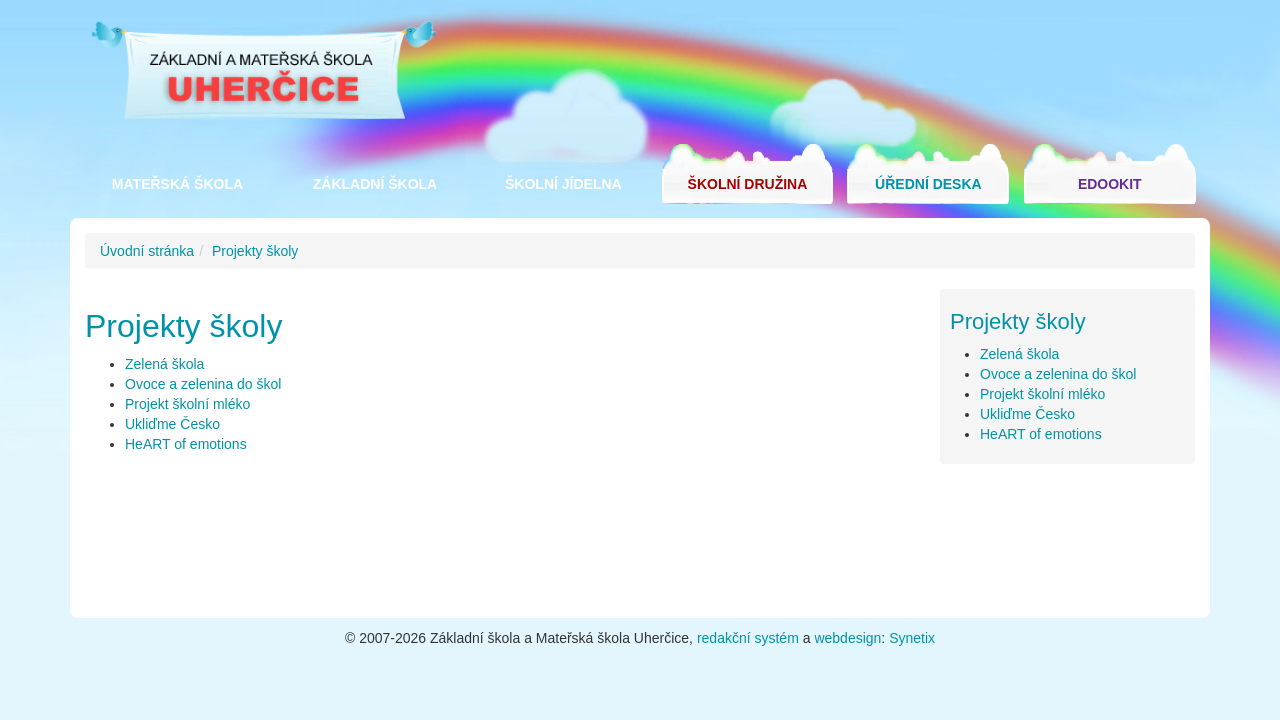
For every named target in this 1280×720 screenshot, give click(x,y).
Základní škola (375, 184)
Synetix (912, 638)
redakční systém (748, 638)
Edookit (1110, 184)
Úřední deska (928, 184)
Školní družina (748, 184)
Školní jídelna (563, 184)
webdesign (847, 638)
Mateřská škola (177, 184)
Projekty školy (255, 251)
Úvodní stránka (147, 251)
